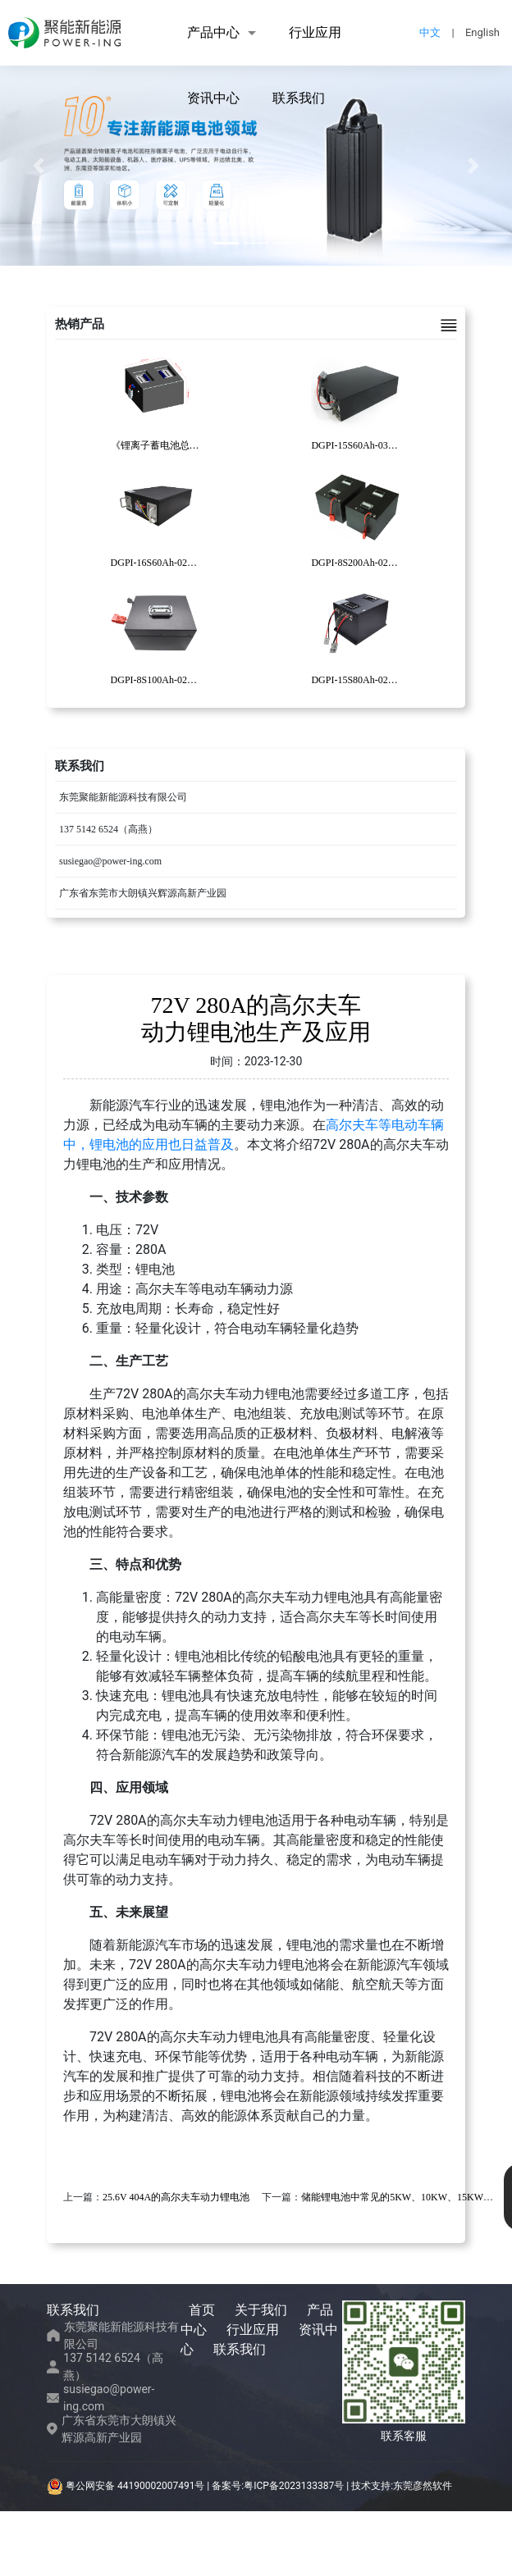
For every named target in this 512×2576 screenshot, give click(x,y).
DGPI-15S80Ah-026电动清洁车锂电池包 (396, 680)
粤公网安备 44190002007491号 (127, 2486)
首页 (202, 2310)
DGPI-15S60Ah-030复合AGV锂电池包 (392, 445)
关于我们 (261, 2310)
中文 (430, 32)
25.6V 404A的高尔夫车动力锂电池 (176, 2197)
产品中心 (213, 32)
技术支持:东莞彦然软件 (401, 2486)
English (482, 32)
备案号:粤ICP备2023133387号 (278, 2486)
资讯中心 (213, 98)
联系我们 (298, 98)
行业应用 (315, 32)
